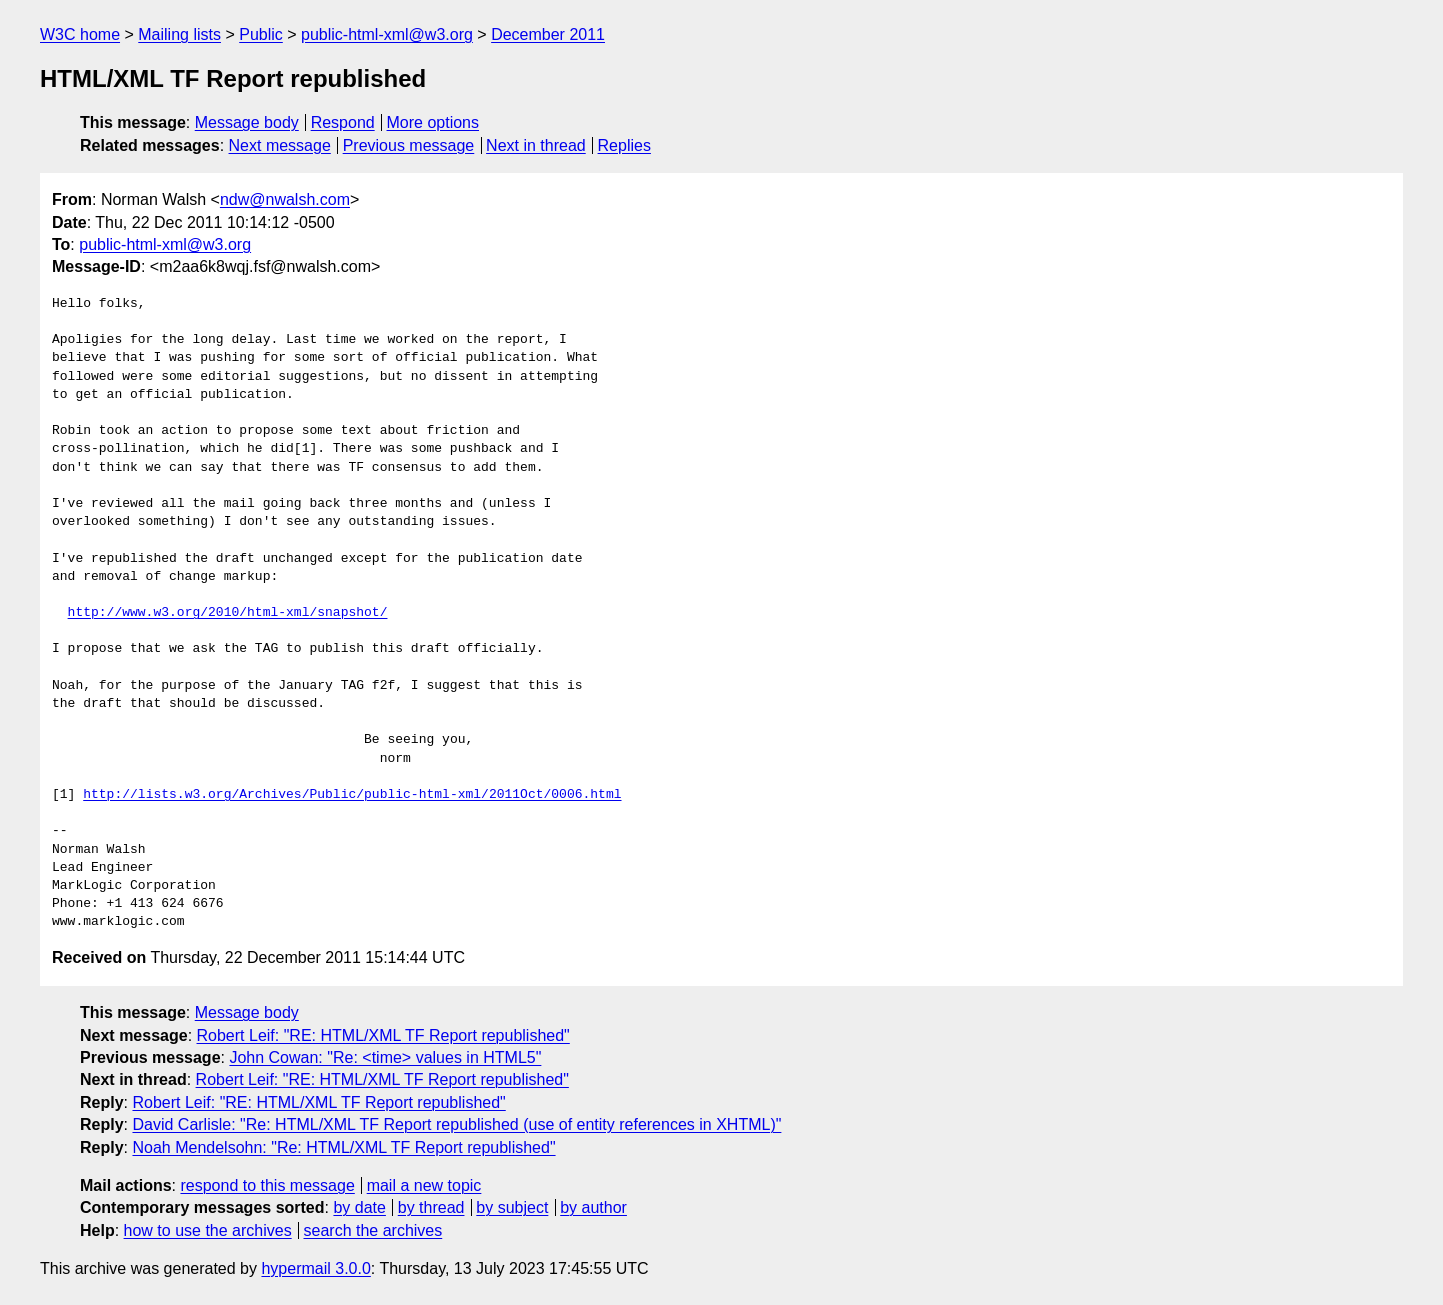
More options (433, 122)
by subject (512, 1207)
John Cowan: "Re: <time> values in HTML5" (385, 1057)
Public (261, 34)
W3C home (80, 34)
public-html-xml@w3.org (387, 34)
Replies (624, 145)
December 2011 (548, 34)
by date (359, 1207)
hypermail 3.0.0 (315, 1268)
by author (593, 1207)
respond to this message (267, 1185)
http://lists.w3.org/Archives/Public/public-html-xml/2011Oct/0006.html (352, 795)
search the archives (373, 1230)
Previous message (409, 145)
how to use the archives (208, 1230)
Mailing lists (179, 34)
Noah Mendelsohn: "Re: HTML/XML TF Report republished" (343, 1147)
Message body (247, 122)
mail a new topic (424, 1185)
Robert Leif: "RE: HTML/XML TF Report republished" (383, 1035)
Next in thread (536, 145)
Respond (343, 122)
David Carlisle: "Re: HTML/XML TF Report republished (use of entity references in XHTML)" (456, 1124)
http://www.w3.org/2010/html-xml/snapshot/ (228, 613)
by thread (431, 1207)
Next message (280, 145)
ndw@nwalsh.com (285, 199)
